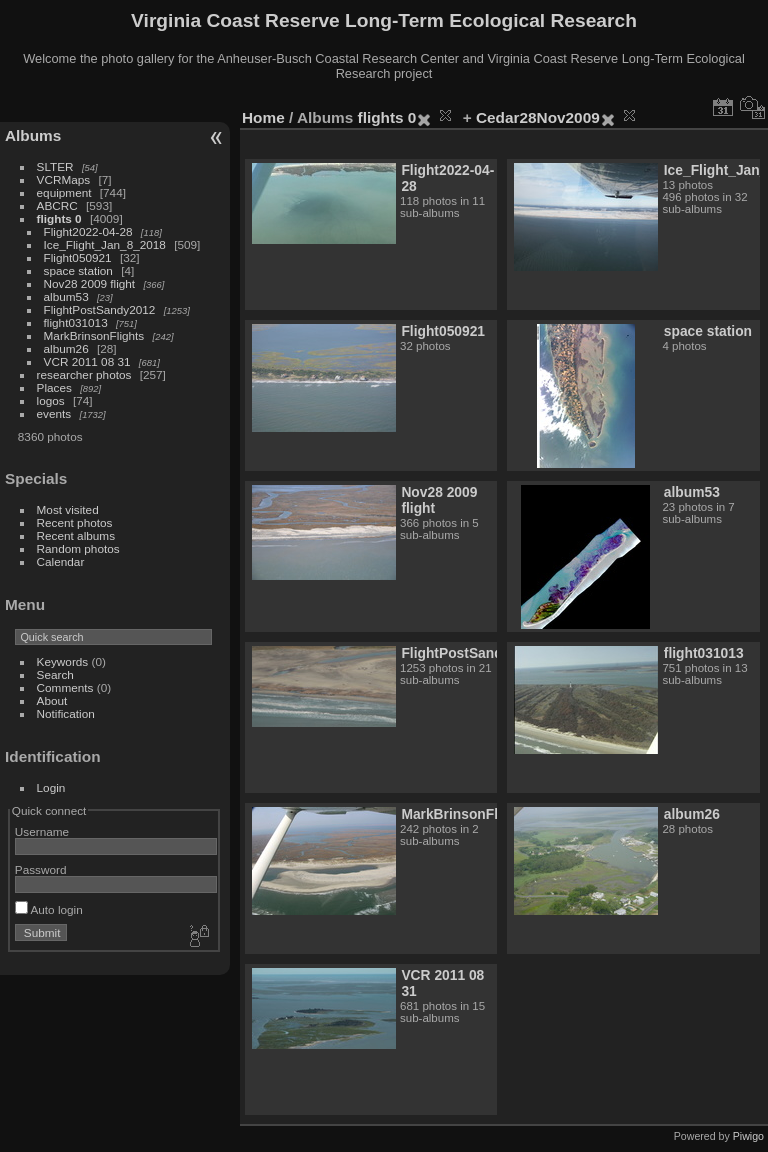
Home (263, 117)
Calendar (61, 561)
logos (51, 400)
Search (55, 674)
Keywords (63, 661)
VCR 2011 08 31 (87, 361)
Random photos (78, 548)
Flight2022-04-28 (88, 231)
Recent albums (76, 535)
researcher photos (84, 374)
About (52, 700)
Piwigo (748, 1136)
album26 (66, 348)
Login (51, 787)
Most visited (68, 509)
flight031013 (76, 322)
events (54, 413)
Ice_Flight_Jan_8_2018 (105, 244)
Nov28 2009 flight (90, 283)
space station (78, 270)
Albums (33, 135)
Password (41, 869)
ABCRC (57, 205)
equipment (64, 192)
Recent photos (75, 522)
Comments (65, 687)
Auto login (49, 909)
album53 (66, 296)
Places (54, 387)
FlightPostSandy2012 (100, 309)
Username (42, 831)
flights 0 (59, 218)
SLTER (55, 166)
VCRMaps (64, 179)
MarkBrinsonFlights (94, 335)
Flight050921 (78, 257)
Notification (66, 713)
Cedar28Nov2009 (538, 117)
